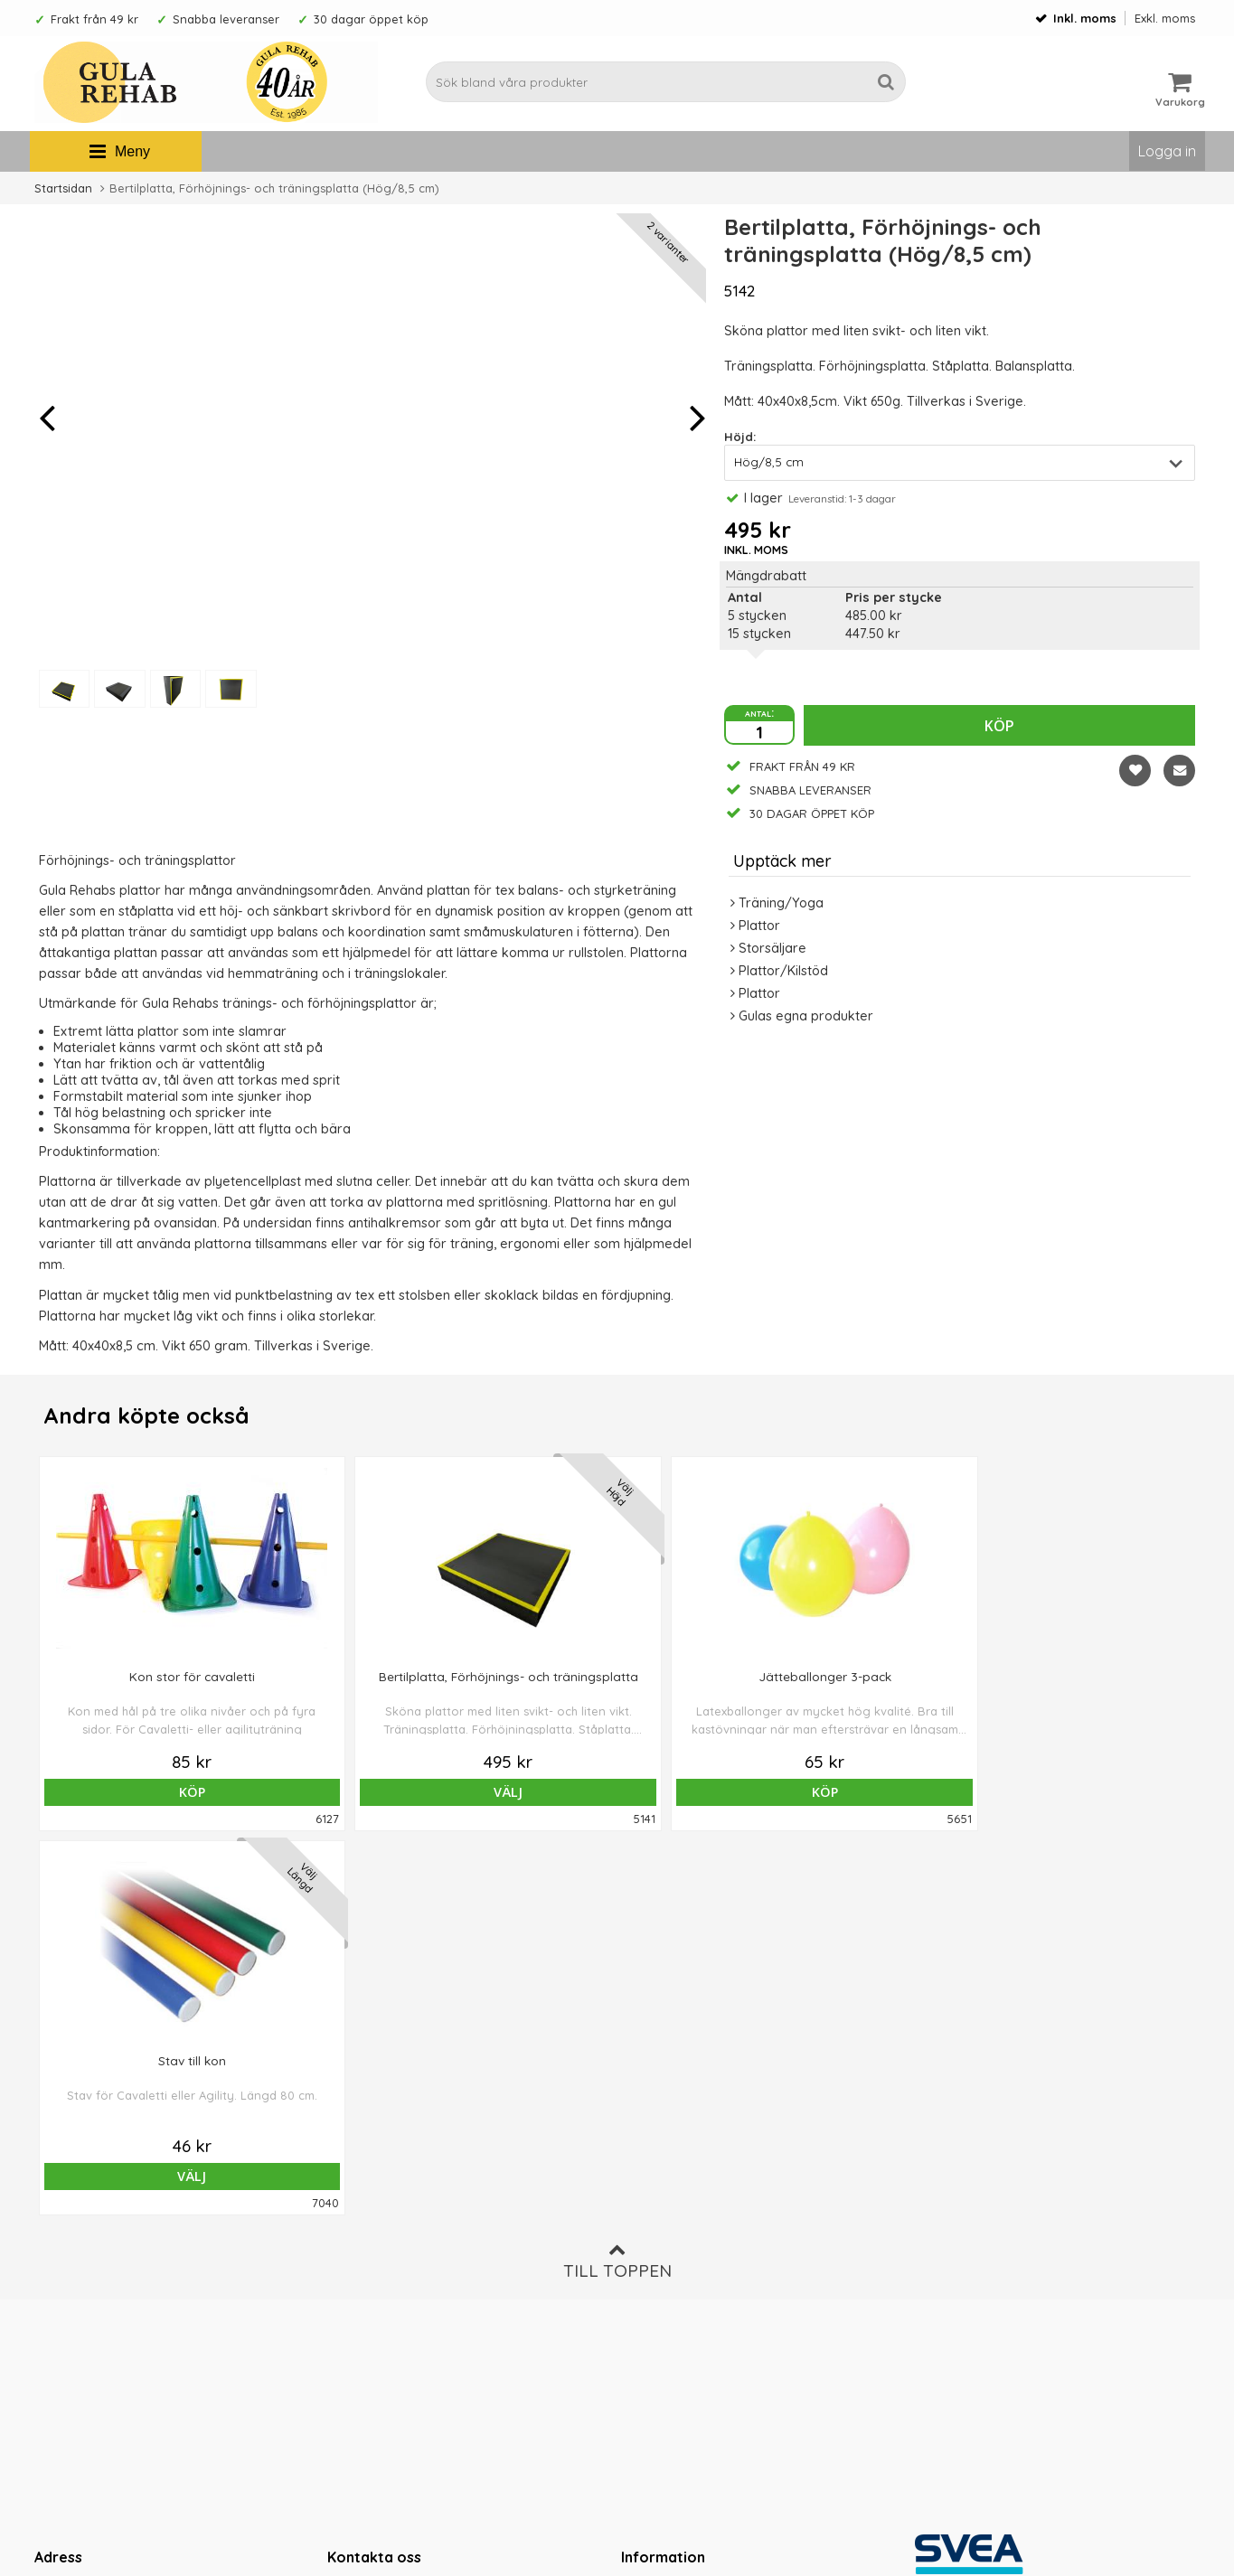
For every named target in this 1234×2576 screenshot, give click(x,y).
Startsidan (63, 188)
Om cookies (658, 2254)
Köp (999, 726)
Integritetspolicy (670, 2281)
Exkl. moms (1165, 18)
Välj (384, 1791)
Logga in (1167, 151)
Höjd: (740, 436)
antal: (759, 712)
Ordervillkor (658, 2227)
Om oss (644, 2200)
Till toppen (617, 1877)
